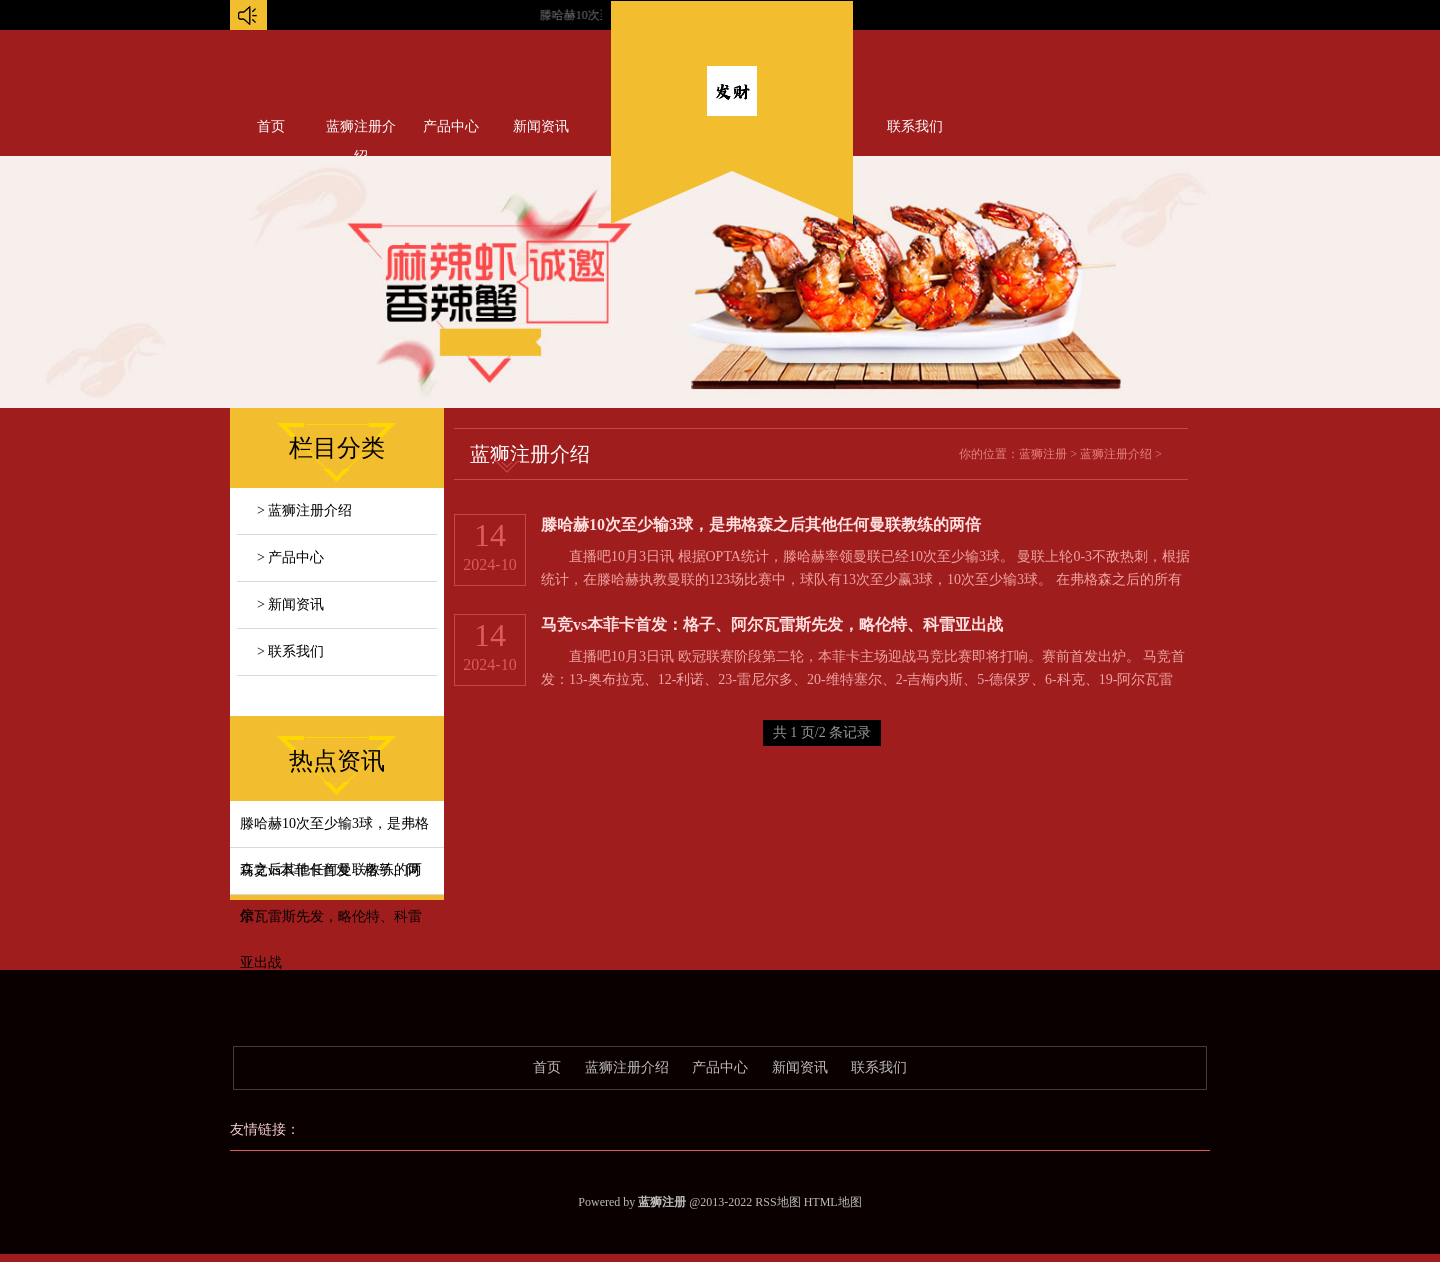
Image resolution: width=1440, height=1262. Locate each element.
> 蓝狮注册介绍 (304, 510)
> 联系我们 (290, 651)
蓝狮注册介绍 (361, 131)
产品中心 (451, 126)
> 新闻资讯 (290, 604)
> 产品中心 (290, 557)
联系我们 (915, 126)
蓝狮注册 (1043, 454)
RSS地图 (777, 1202)
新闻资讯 (541, 126)
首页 (271, 126)
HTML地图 (833, 1202)
